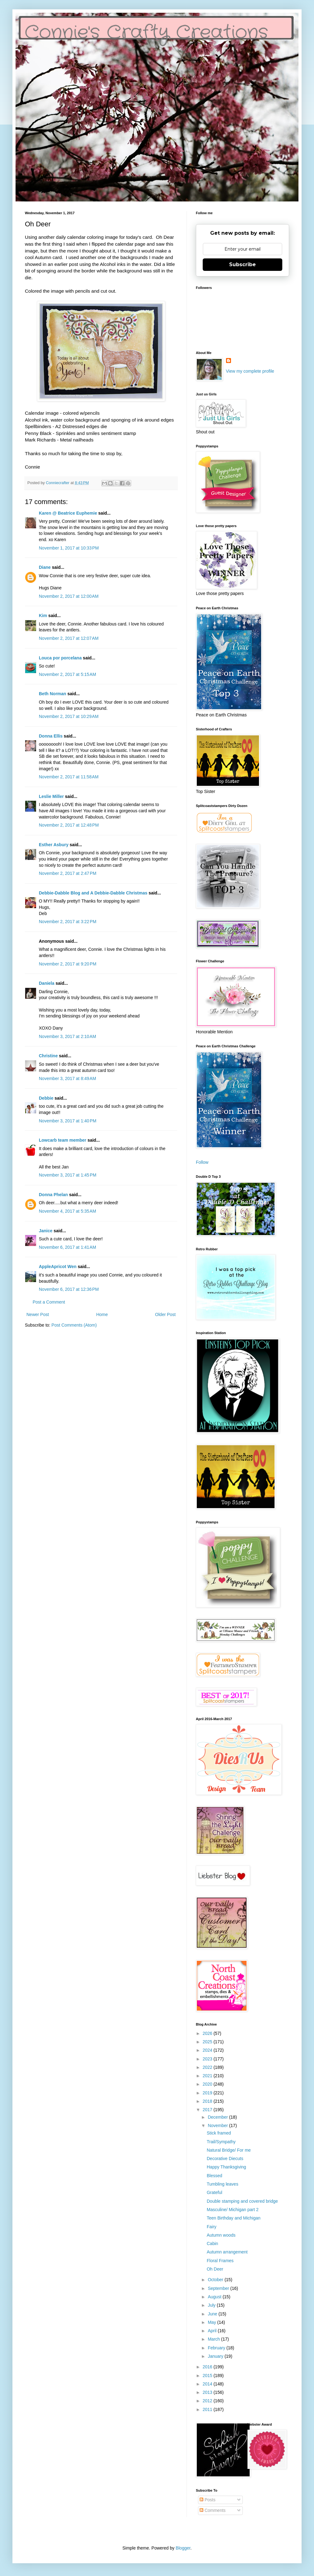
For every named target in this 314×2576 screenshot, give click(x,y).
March (214, 2339)
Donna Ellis (50, 736)
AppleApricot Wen (57, 1266)
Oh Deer (215, 2269)
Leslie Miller (51, 796)
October (216, 2279)
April (213, 2330)
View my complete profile (250, 371)
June (213, 2313)
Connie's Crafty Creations (146, 32)
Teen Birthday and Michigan (234, 2217)
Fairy (211, 2226)
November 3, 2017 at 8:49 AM (67, 1078)
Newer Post (37, 1314)
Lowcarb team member (62, 1140)
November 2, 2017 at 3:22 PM (67, 921)
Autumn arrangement (227, 2251)
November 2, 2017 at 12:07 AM (69, 638)
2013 (208, 2392)
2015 (208, 2375)
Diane (45, 567)
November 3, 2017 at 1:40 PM (67, 1120)
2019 (208, 2092)
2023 (208, 2058)
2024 (208, 2050)
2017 (208, 2109)
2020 (208, 2084)
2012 (208, 2400)
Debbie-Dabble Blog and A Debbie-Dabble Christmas (93, 892)
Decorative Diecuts (225, 2158)
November (218, 2125)
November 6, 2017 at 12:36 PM (69, 1289)
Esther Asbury (53, 844)
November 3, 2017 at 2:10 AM (67, 1036)
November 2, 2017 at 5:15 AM (67, 674)
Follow (202, 1162)
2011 (208, 2409)
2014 (208, 2383)
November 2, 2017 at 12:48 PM (69, 825)
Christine (48, 1055)
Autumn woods (221, 2235)
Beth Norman (52, 693)
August (215, 2296)
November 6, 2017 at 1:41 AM (67, 1247)
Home (102, 1314)
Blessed (214, 2175)
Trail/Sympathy (221, 2141)
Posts (207, 2499)
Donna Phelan (53, 1194)
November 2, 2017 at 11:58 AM (69, 776)
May (212, 2322)
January (216, 2356)
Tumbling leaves (222, 2184)
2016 (208, 2366)
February (217, 2347)
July (212, 2305)
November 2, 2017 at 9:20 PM (67, 963)
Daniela (46, 983)
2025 (208, 2041)
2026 (208, 2033)
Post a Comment (49, 1302)
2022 (208, 2067)
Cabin (212, 2243)
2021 (208, 2075)
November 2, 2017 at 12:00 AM (69, 596)
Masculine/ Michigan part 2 (233, 2209)
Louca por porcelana (60, 657)
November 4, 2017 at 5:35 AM (67, 1211)
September (219, 2288)
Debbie (46, 1098)
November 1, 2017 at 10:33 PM (69, 547)
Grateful (214, 2192)
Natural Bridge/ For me (229, 2150)
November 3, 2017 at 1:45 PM (67, 1174)
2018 (208, 2101)
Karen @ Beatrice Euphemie (68, 513)
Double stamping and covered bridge (242, 2201)
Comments (213, 2510)
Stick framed (219, 2132)
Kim (43, 615)
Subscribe (242, 264)
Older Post (165, 1314)
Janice (46, 1230)
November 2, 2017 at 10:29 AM (69, 716)
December (218, 2117)
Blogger (183, 2547)
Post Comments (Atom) (74, 1325)
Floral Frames (220, 2260)
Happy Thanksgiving (226, 2166)
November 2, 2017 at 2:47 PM (67, 873)
